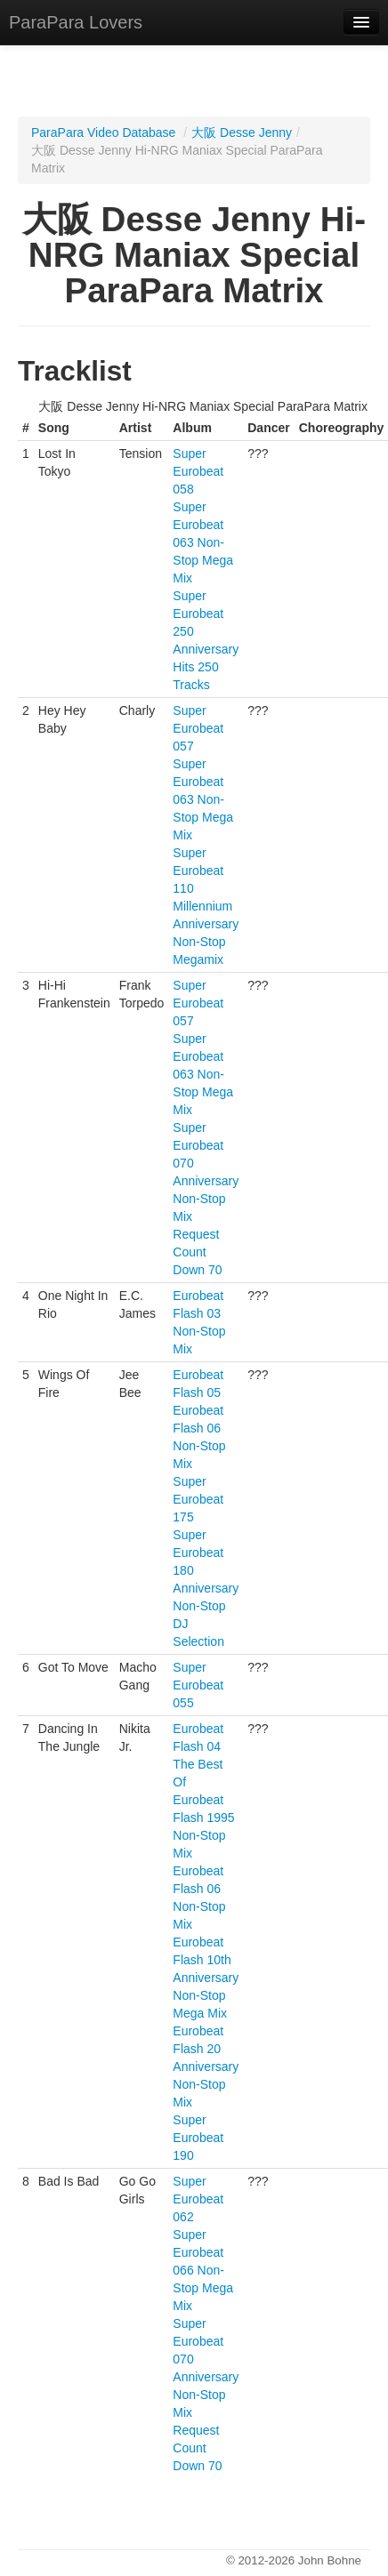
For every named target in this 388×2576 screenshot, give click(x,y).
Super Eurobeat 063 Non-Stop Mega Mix (203, 542)
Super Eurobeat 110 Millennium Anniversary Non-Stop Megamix (205, 906)
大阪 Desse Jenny (241, 132)
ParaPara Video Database (103, 132)
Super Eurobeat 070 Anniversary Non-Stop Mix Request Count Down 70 (205, 1198)
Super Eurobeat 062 (198, 2199)
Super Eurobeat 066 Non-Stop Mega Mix (203, 2270)
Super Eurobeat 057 (198, 728)
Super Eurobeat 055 (198, 1685)
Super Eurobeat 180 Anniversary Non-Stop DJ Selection (205, 1588)
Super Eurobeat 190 (198, 2138)
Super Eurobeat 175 (198, 1499)
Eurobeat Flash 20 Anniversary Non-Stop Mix (205, 2066)
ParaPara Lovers (75, 22)
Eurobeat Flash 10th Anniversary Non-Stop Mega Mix (205, 1977)
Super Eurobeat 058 (198, 471)
